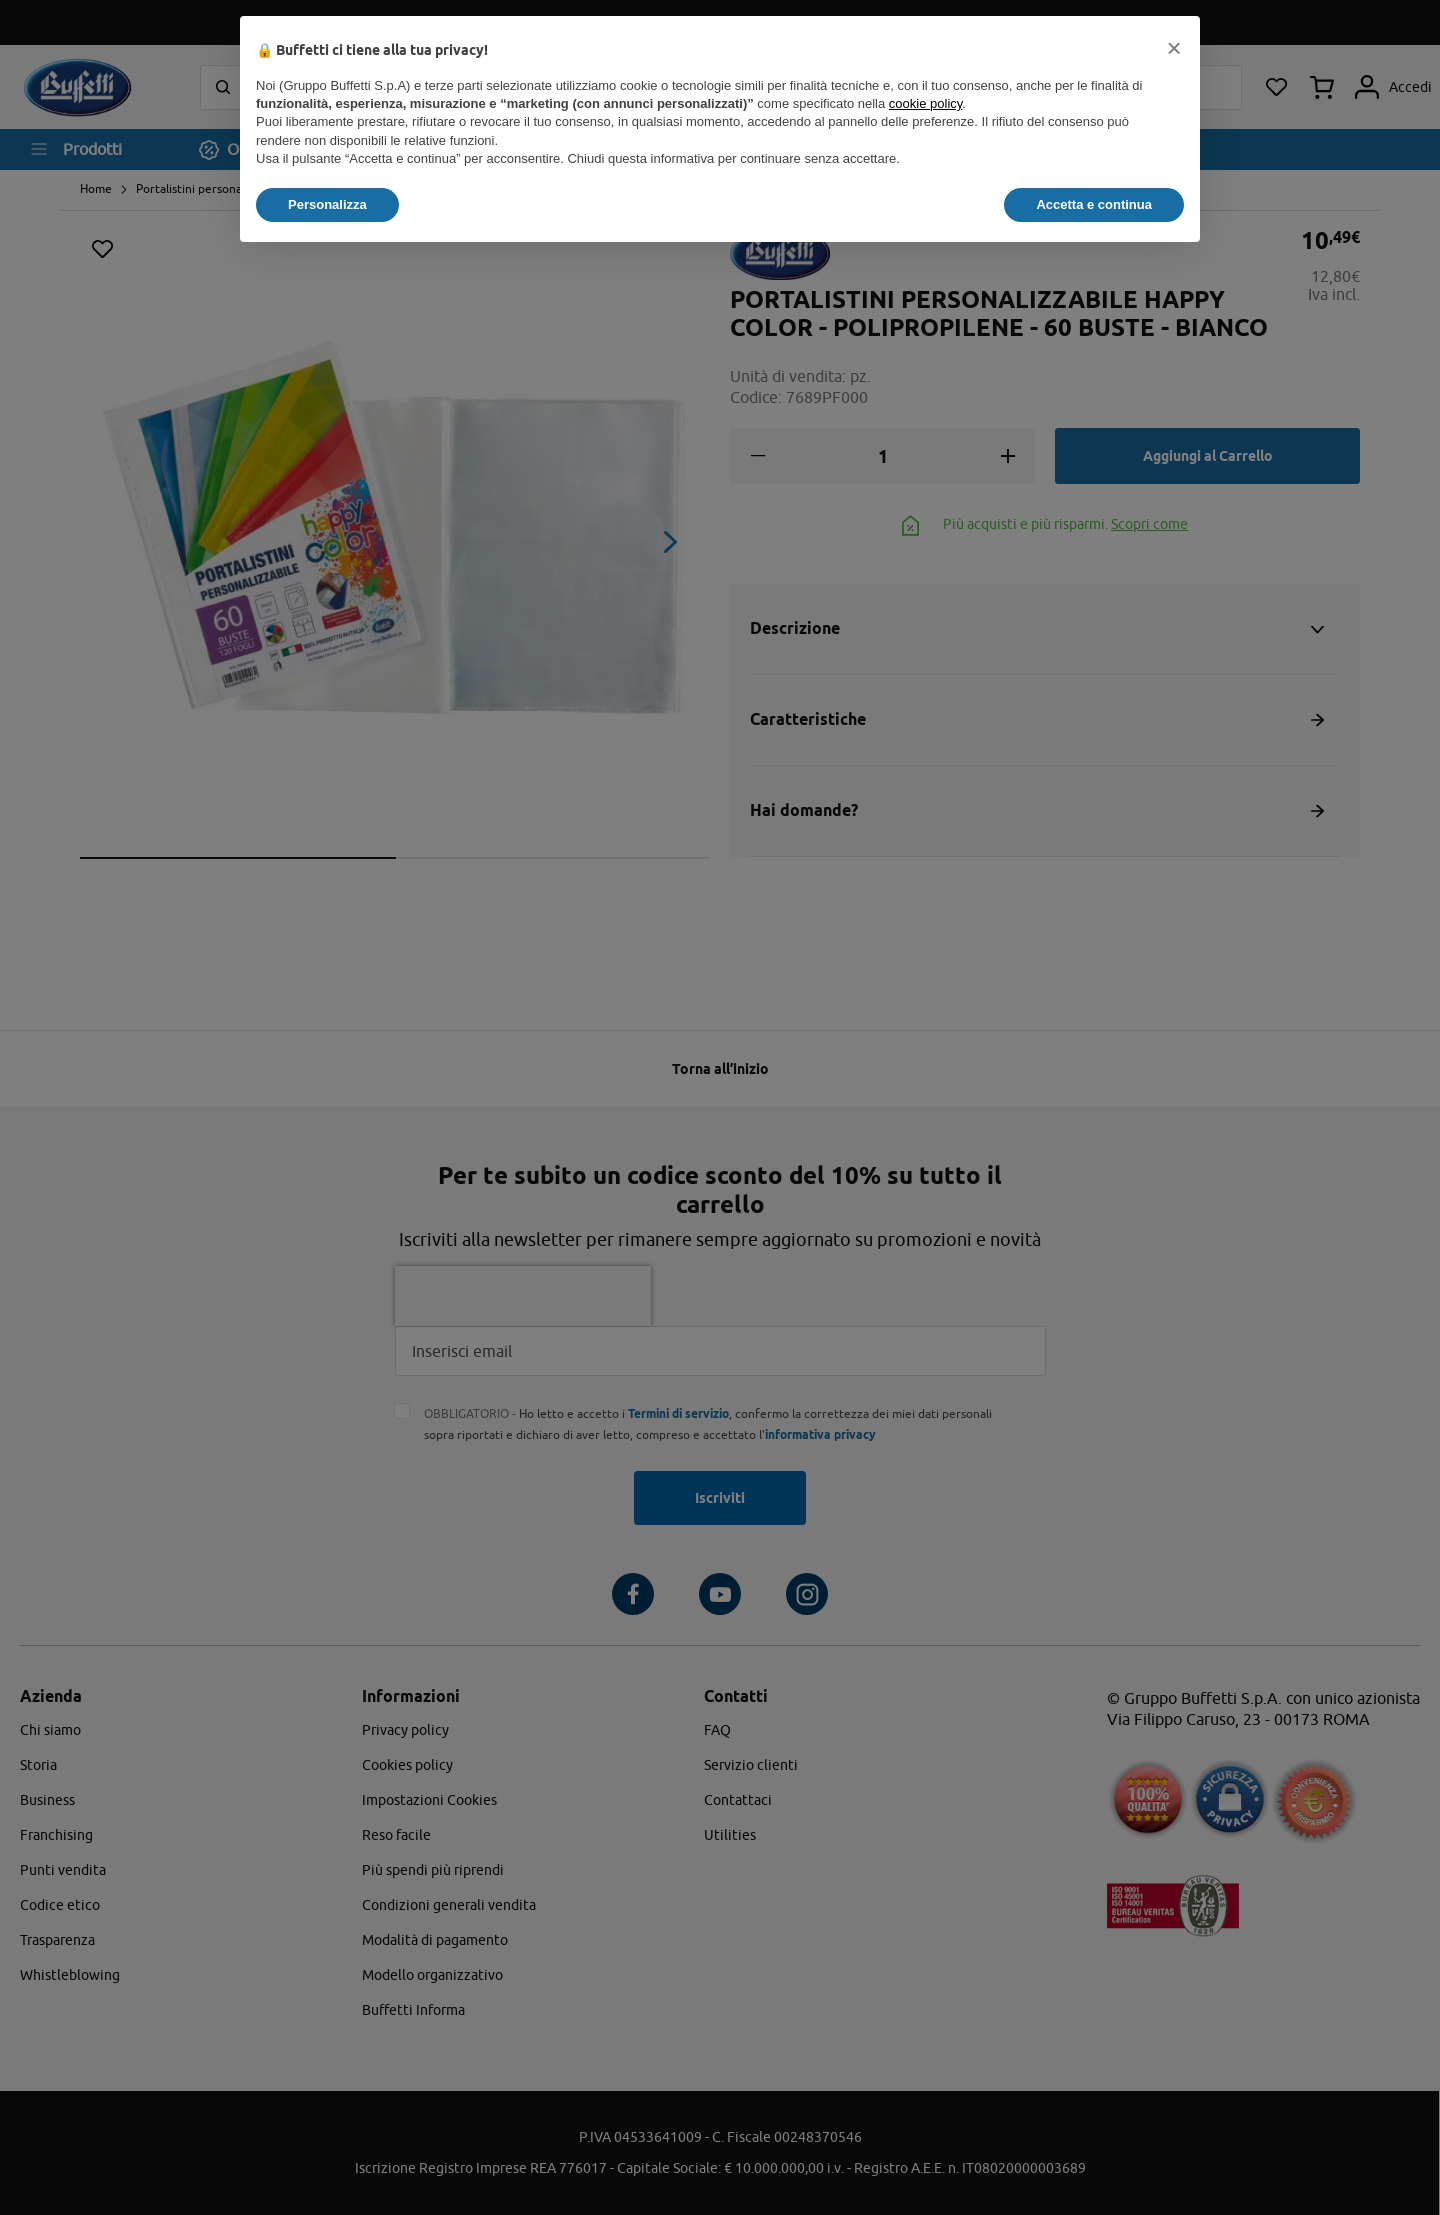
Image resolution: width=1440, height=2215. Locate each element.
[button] (1174, 48)
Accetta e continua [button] (1094, 204)
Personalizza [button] (327, 204)
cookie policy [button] (925, 103)
